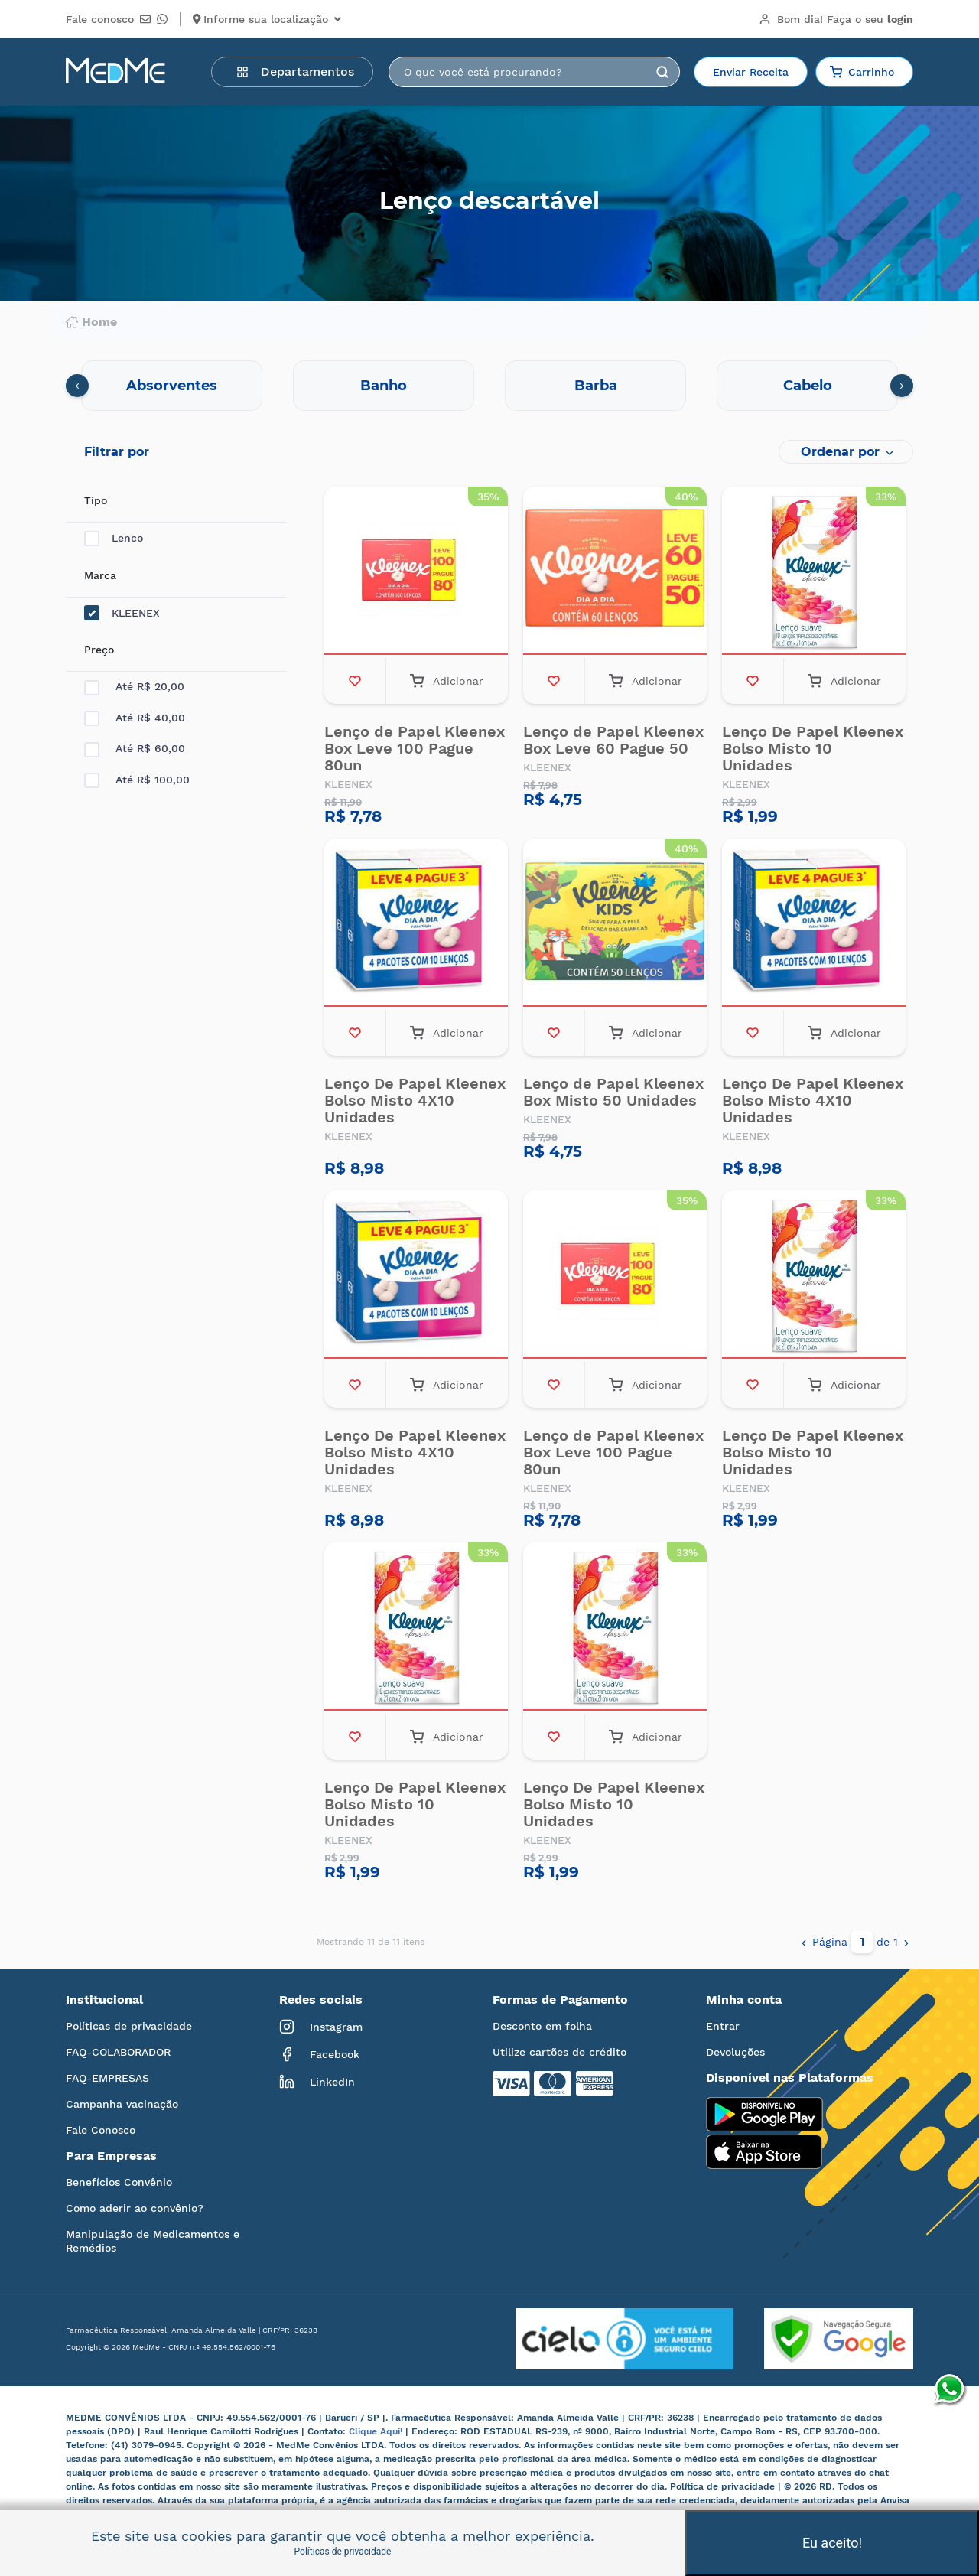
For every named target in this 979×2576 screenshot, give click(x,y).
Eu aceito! (832, 2543)
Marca (100, 575)
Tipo (95, 500)
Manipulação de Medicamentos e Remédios (152, 2241)
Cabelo (807, 385)
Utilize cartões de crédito (559, 2052)
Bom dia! (836, 19)
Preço (99, 649)
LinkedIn (317, 2081)
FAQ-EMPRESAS (107, 2078)
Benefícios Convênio (119, 2182)
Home (91, 322)
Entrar (723, 2026)
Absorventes (171, 385)
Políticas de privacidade (129, 2026)
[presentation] (77, 385)
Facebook (319, 2054)
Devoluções (735, 2052)
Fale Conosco (100, 2130)
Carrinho (862, 72)
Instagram (321, 2026)
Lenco (113, 538)
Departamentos (295, 71)
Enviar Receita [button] (751, 72)
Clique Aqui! (377, 2431)
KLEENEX (122, 613)
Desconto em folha (542, 2026)
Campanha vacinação (122, 2104)
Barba (595, 385)
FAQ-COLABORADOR (118, 2052)
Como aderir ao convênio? (134, 2208)
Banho (383, 385)
